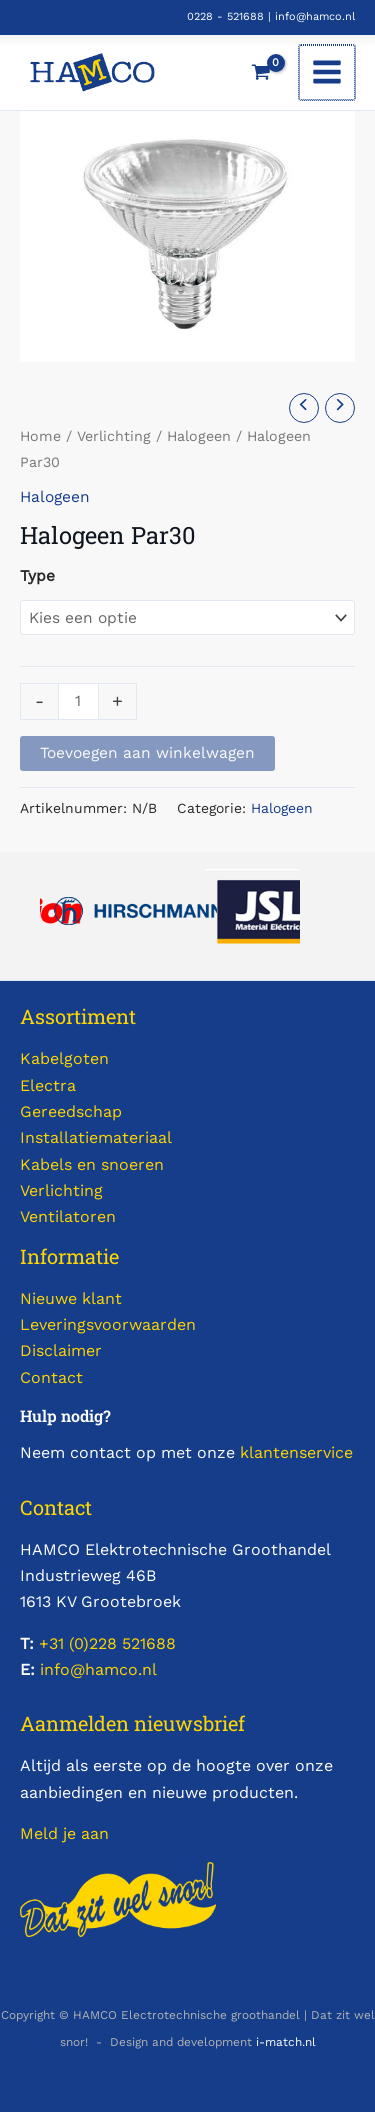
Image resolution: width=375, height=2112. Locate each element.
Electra (48, 1085)
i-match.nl (286, 2042)
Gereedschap (71, 1111)
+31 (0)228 (78, 1643)
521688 (146, 1643)
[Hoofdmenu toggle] (328, 73)
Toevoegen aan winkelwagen (147, 753)
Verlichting (114, 436)
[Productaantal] (78, 702)
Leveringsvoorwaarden (108, 1324)
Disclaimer (61, 1350)
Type (37, 576)
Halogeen (199, 436)
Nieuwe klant (71, 1298)
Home (40, 436)
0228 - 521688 (225, 16)
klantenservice (296, 1452)
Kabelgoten (64, 1058)
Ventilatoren (68, 1216)
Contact (51, 1377)
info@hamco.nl (315, 16)
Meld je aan (64, 1833)
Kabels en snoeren (92, 1164)
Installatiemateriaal (96, 1137)
